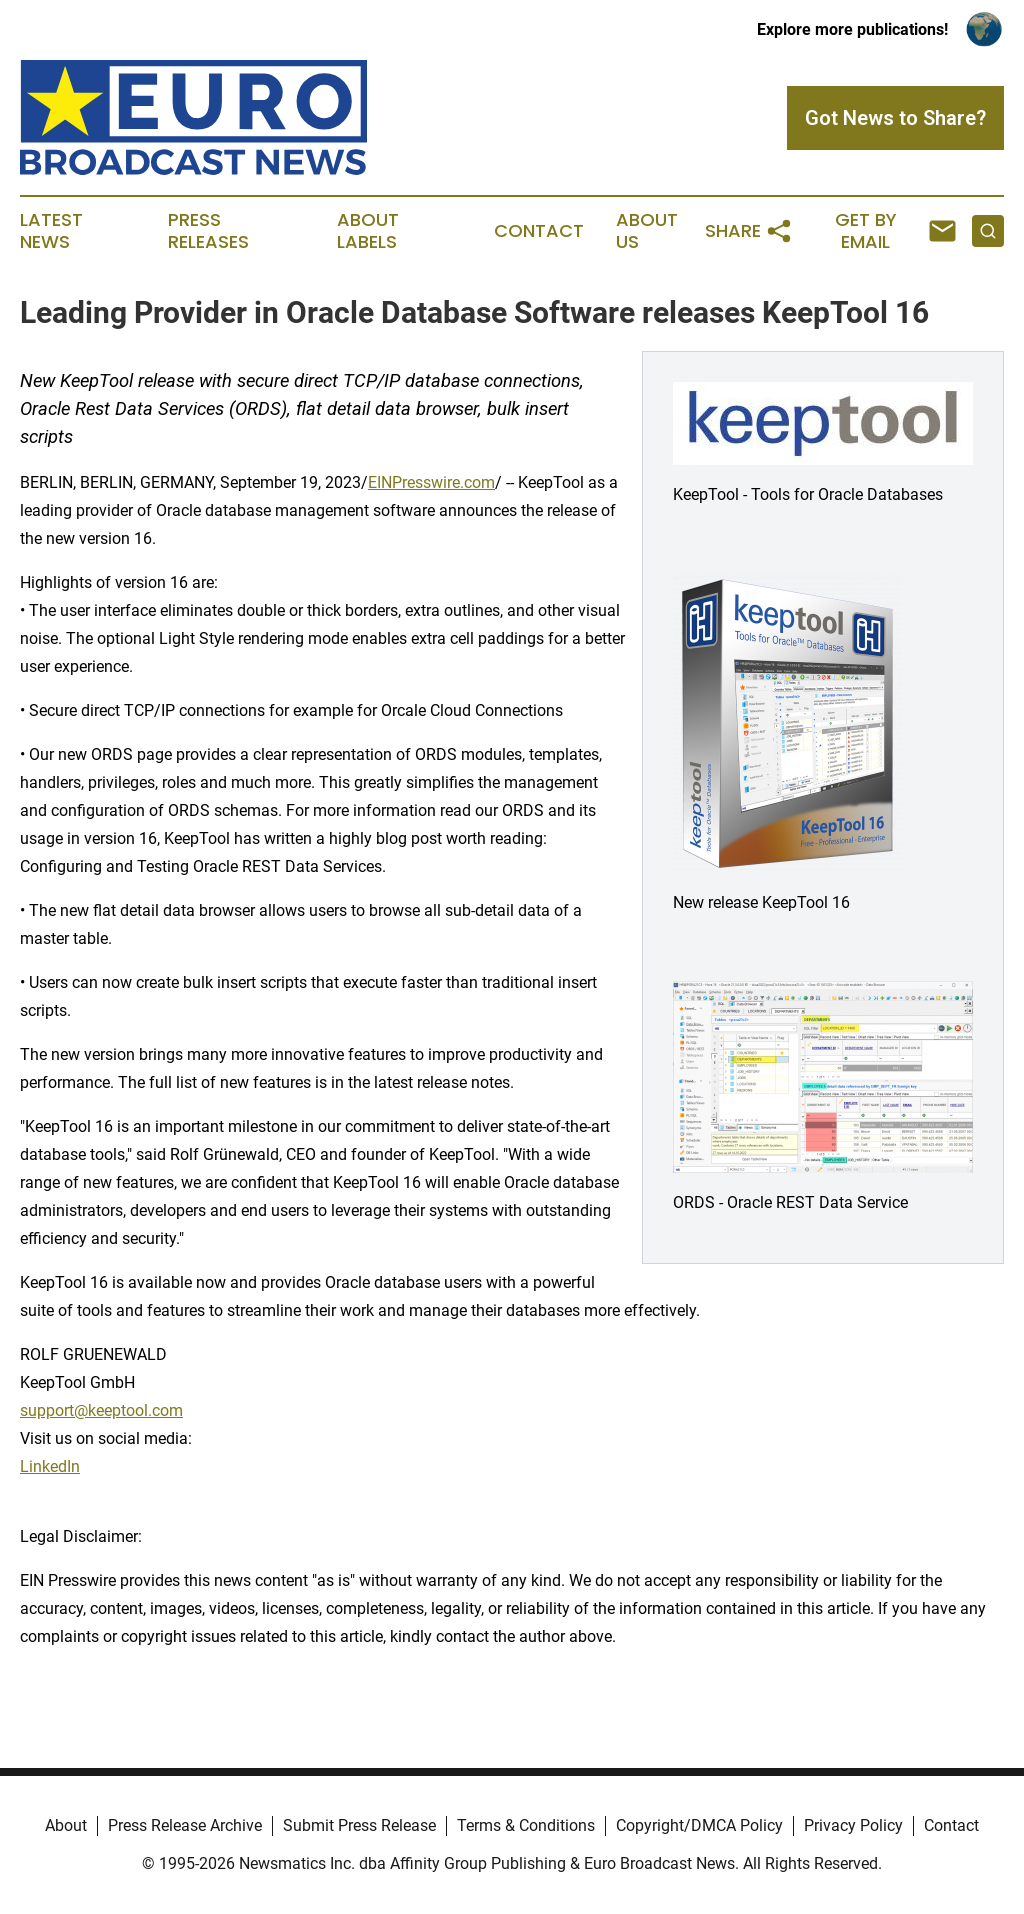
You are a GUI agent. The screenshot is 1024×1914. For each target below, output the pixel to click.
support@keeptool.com (101, 1410)
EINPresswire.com (431, 482)
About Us (647, 231)
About (66, 1825)
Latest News (51, 231)
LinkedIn (50, 1466)
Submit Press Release (359, 1825)
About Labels (368, 231)
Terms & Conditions (526, 1825)
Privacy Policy (853, 1825)
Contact (539, 231)
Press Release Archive (185, 1825)
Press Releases (208, 231)
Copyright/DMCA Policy (699, 1825)
